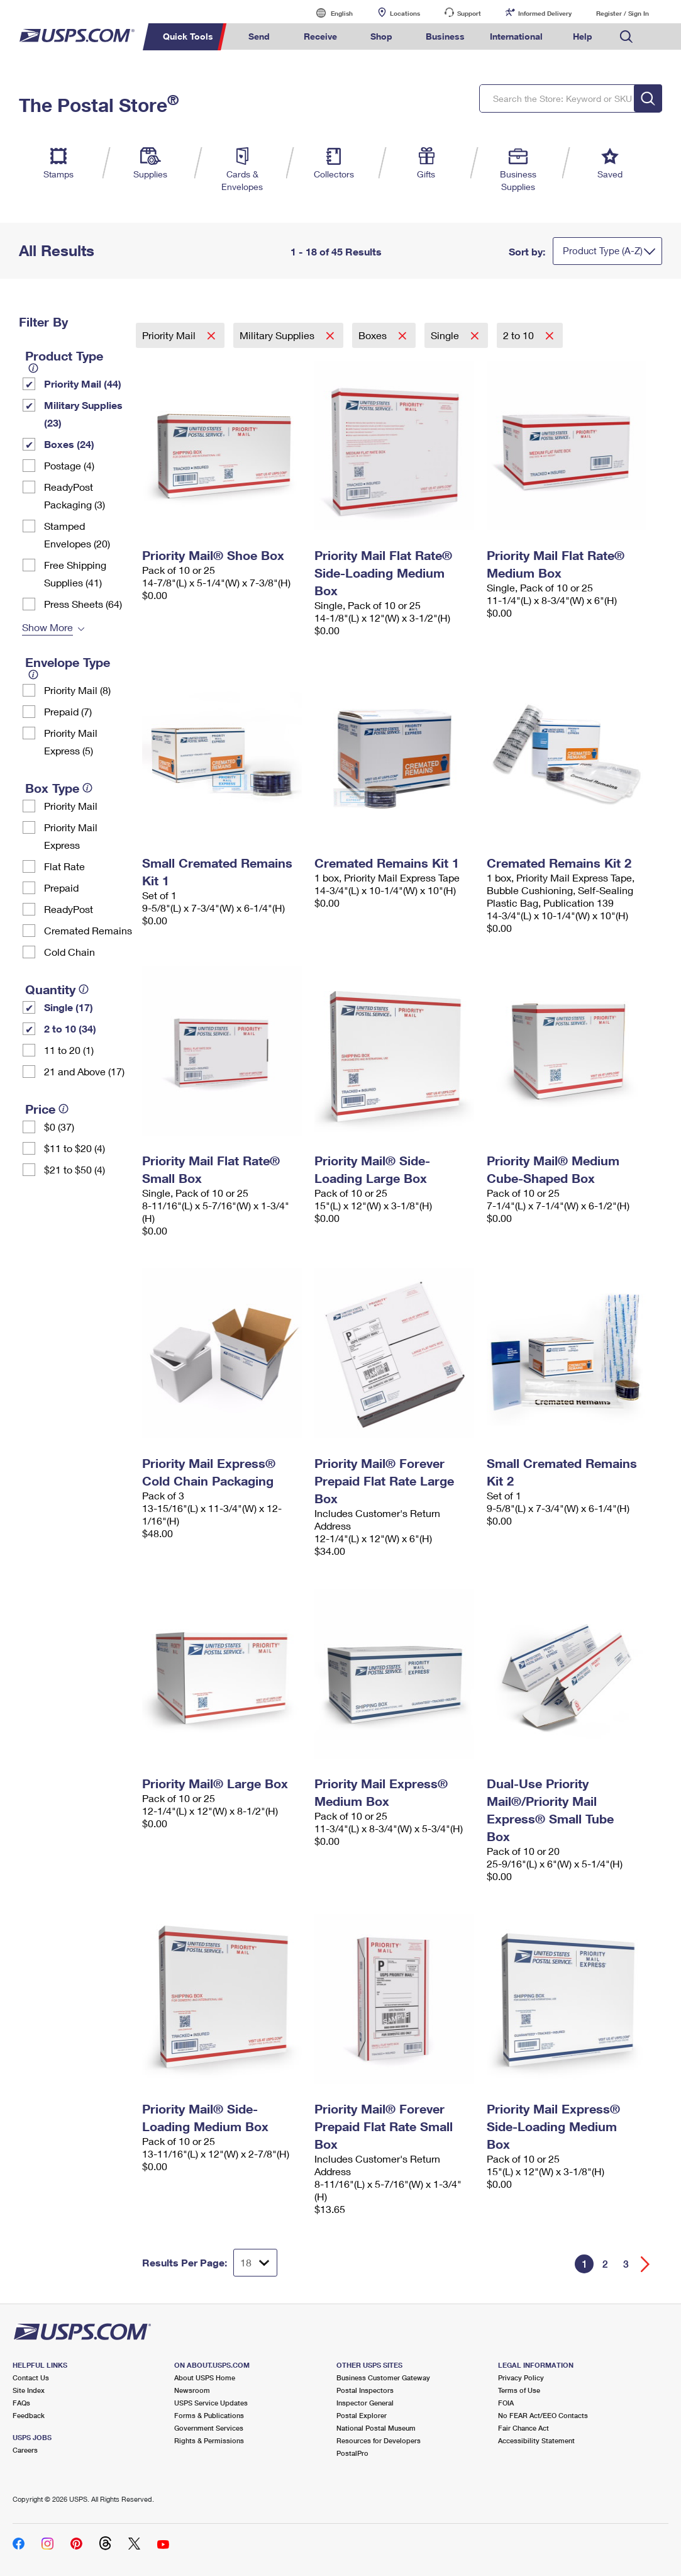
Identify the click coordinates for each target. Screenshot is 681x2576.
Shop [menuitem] (381, 36)
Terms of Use (519, 2390)
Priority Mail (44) (82, 383)
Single (446, 335)
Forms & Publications (209, 2415)
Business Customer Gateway (383, 2377)
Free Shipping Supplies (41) (75, 573)
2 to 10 (519, 335)
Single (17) (68, 1007)
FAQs (21, 2403)
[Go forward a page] (645, 2264)
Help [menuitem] (582, 36)
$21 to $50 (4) (74, 1169)
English (329, 13)
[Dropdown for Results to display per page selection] (255, 2262)
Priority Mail (70, 806)
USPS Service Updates (211, 2403)
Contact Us (31, 2377)
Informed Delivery (545, 13)
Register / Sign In (622, 13)
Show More (47, 627)
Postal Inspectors (365, 2390)
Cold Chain (69, 952)
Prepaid (61, 887)
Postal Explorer (361, 2415)
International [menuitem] (516, 36)
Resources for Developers (378, 2440)
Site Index (29, 2390)
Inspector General (365, 2403)
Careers (25, 2450)
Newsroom (192, 2390)
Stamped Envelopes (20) (77, 534)
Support (469, 13)
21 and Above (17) (84, 1071)
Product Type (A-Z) (603, 250)
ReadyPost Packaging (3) (74, 495)
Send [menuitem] (259, 36)
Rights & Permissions (209, 2440)
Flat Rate (64, 866)
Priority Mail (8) (77, 690)
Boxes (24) (69, 444)
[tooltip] (33, 368)
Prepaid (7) (68, 711)
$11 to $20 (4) (74, 1148)
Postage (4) (69, 465)
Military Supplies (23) (83, 413)
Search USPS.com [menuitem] (626, 36)
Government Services (208, 2428)
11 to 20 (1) (69, 1050)
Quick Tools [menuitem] (188, 36)
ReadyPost (68, 909)
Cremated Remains (88, 930)
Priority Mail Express (70, 836)
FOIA (506, 2403)
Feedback (29, 2415)
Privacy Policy (521, 2377)
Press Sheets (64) (83, 604)
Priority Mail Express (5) (70, 741)
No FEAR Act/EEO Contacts (543, 2415)
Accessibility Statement (536, 2440)
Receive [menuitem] (320, 36)
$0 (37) (59, 1127)
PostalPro (352, 2453)
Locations (405, 13)
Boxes (373, 335)
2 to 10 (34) (70, 1028)
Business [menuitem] (445, 36)
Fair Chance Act (523, 2428)
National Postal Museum (376, 2428)
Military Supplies (278, 335)
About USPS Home (204, 2377)
